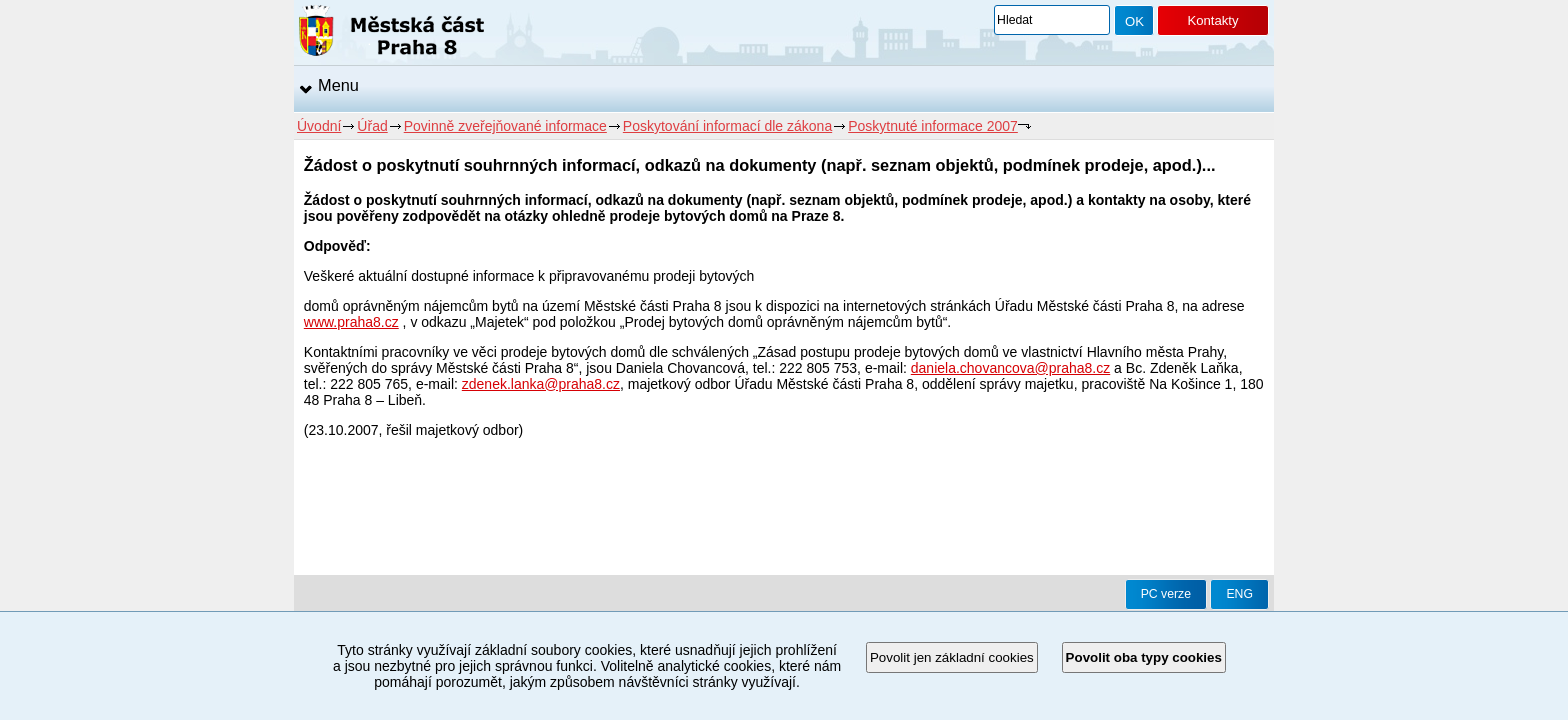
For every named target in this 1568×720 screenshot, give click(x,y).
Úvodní (319, 126)
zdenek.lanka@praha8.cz (541, 384)
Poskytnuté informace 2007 (933, 126)
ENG (1239, 594)
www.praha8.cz (351, 322)
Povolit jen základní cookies (952, 657)
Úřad (372, 126)
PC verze (1166, 594)
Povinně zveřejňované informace (505, 126)
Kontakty (1212, 20)
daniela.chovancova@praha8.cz (1010, 368)
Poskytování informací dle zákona (727, 126)
